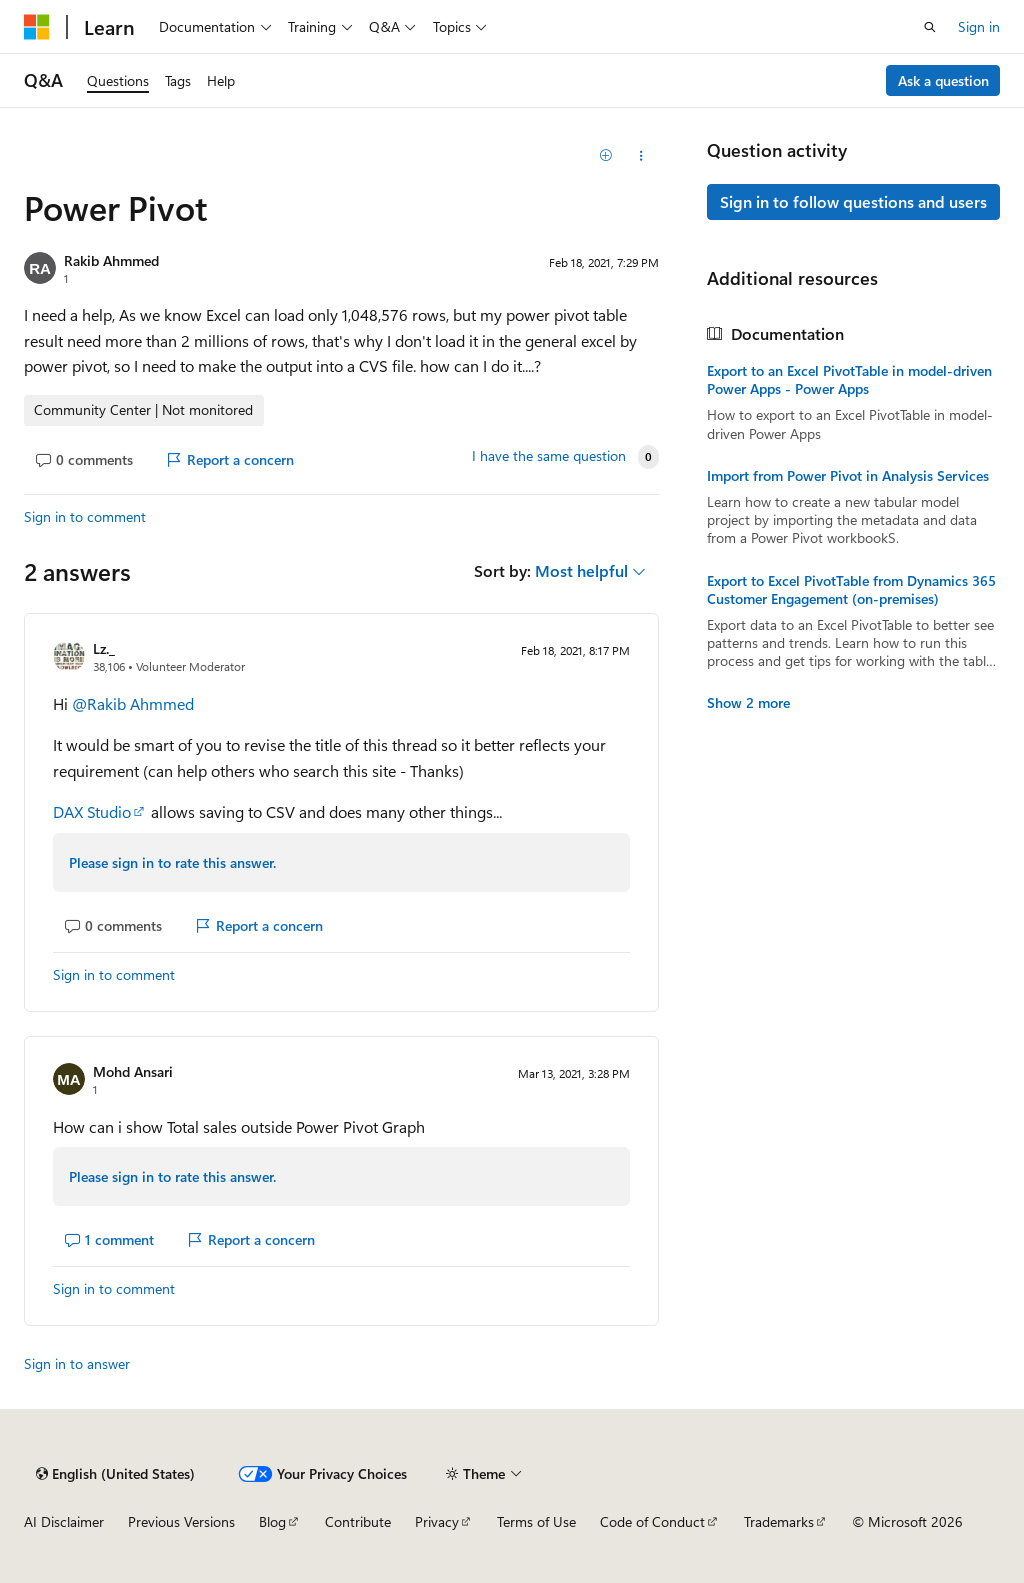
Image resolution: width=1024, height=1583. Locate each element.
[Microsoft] (37, 27)
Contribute (358, 1521)
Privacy (437, 1521)
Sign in (979, 26)
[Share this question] (640, 156)
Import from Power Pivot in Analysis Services (848, 476)
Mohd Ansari (133, 1071)
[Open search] (930, 27)
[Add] (605, 156)
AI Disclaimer (64, 1521)
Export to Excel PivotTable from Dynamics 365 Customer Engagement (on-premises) (851, 590)
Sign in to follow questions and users (853, 201)
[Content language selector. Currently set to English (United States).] (115, 1474)
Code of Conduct (652, 1521)
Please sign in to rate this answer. (172, 862)
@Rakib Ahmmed (133, 703)
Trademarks (779, 1521)
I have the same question (549, 456)
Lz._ (104, 648)
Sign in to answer (77, 1363)
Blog (272, 1521)
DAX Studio (92, 811)
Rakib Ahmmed (111, 260)
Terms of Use (536, 1521)
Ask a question (943, 80)
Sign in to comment (85, 516)
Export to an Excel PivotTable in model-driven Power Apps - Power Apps (849, 380)
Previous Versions (181, 1521)
